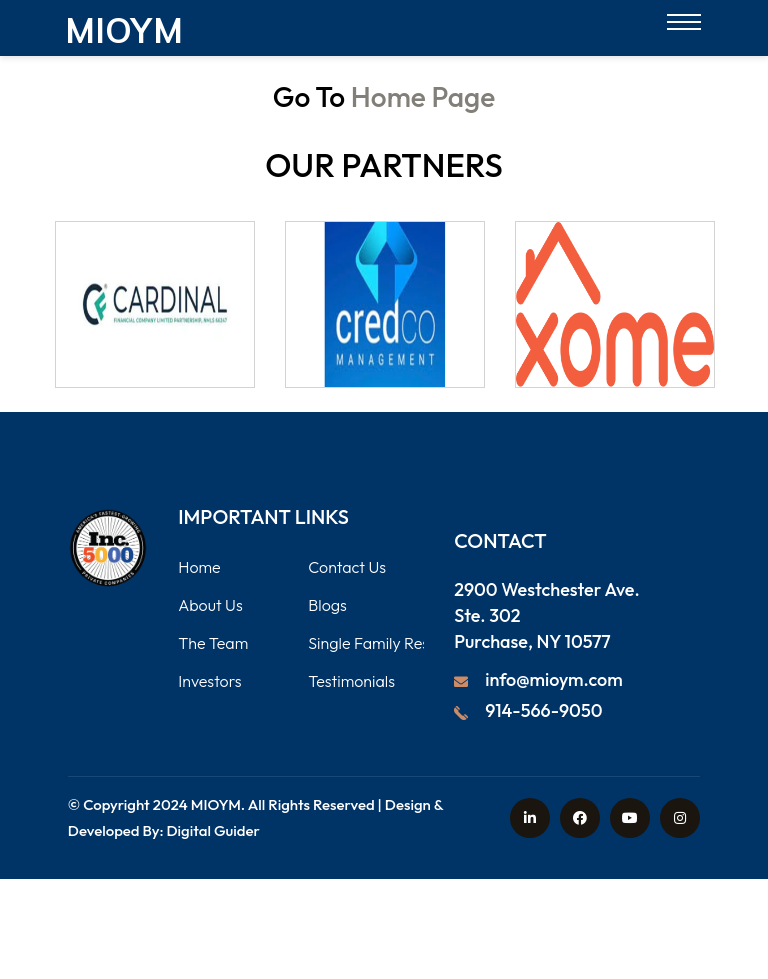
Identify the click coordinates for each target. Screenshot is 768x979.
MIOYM (216, 804)
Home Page (423, 96)
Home (199, 567)
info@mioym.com (554, 679)
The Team (213, 643)
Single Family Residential (394, 643)
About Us (210, 605)
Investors (209, 681)
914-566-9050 (543, 710)
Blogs (327, 605)
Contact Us (347, 567)
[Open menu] (684, 27)
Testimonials (351, 681)
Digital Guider (213, 830)
